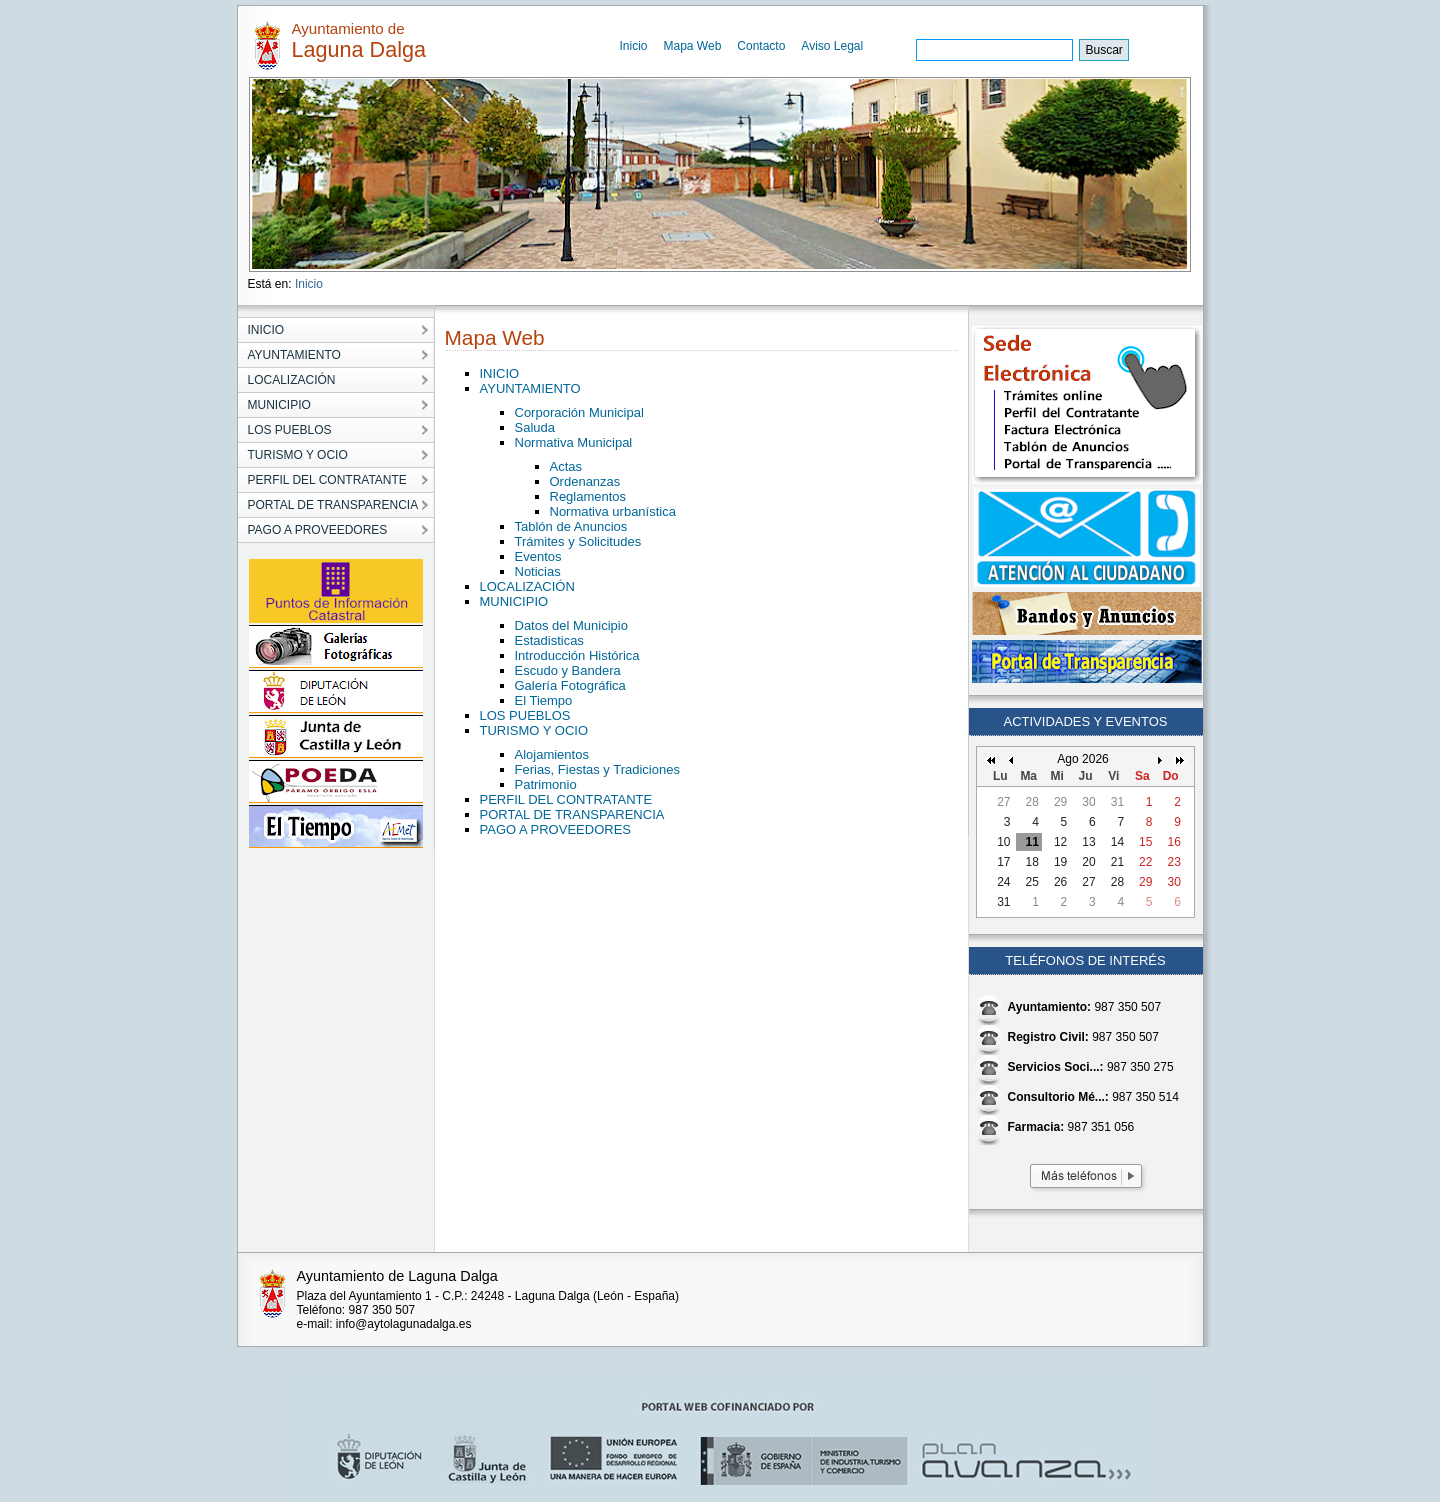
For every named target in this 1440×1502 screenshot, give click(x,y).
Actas (566, 466)
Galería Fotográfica (570, 685)
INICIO (500, 373)
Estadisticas (549, 640)
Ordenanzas (585, 481)
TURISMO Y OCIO (534, 730)
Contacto (761, 46)
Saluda (535, 427)
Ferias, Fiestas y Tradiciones (597, 769)
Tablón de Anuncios (571, 526)
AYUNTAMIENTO (530, 388)
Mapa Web (693, 46)
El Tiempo (544, 700)
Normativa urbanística (613, 511)
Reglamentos (588, 496)
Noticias (538, 571)
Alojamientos (552, 754)
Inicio (634, 46)
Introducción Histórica (577, 655)
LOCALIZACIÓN (527, 586)
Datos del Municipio (571, 625)
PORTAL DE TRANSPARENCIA (572, 814)
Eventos (538, 556)
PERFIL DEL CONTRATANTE (566, 799)
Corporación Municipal (579, 412)
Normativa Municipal (574, 442)
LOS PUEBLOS (525, 715)
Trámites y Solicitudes (578, 541)
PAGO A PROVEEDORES (555, 829)
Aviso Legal (832, 46)
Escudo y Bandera (568, 670)
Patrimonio (546, 784)
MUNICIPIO (514, 601)
